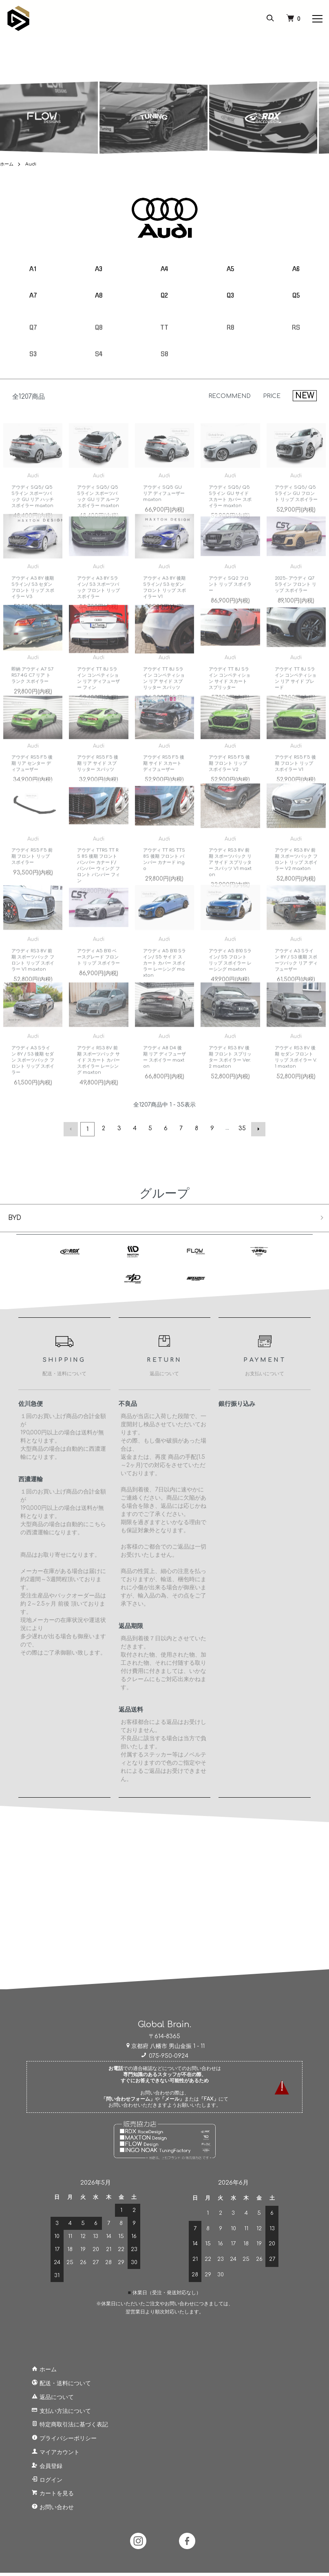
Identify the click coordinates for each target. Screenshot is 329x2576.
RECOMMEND (229, 399)
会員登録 (41, 2469)
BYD (15, 1220)
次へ (257, 1131)
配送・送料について (56, 2387)
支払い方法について (56, 2414)
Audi (32, 164)
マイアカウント (50, 2455)
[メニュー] (317, 18)
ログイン (41, 2483)
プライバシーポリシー (59, 2442)
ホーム (7, 164)
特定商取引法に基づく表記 (64, 2428)
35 (241, 1131)
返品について (47, 2400)
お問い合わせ (47, 2511)
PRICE (271, 399)
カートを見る (47, 2497)
